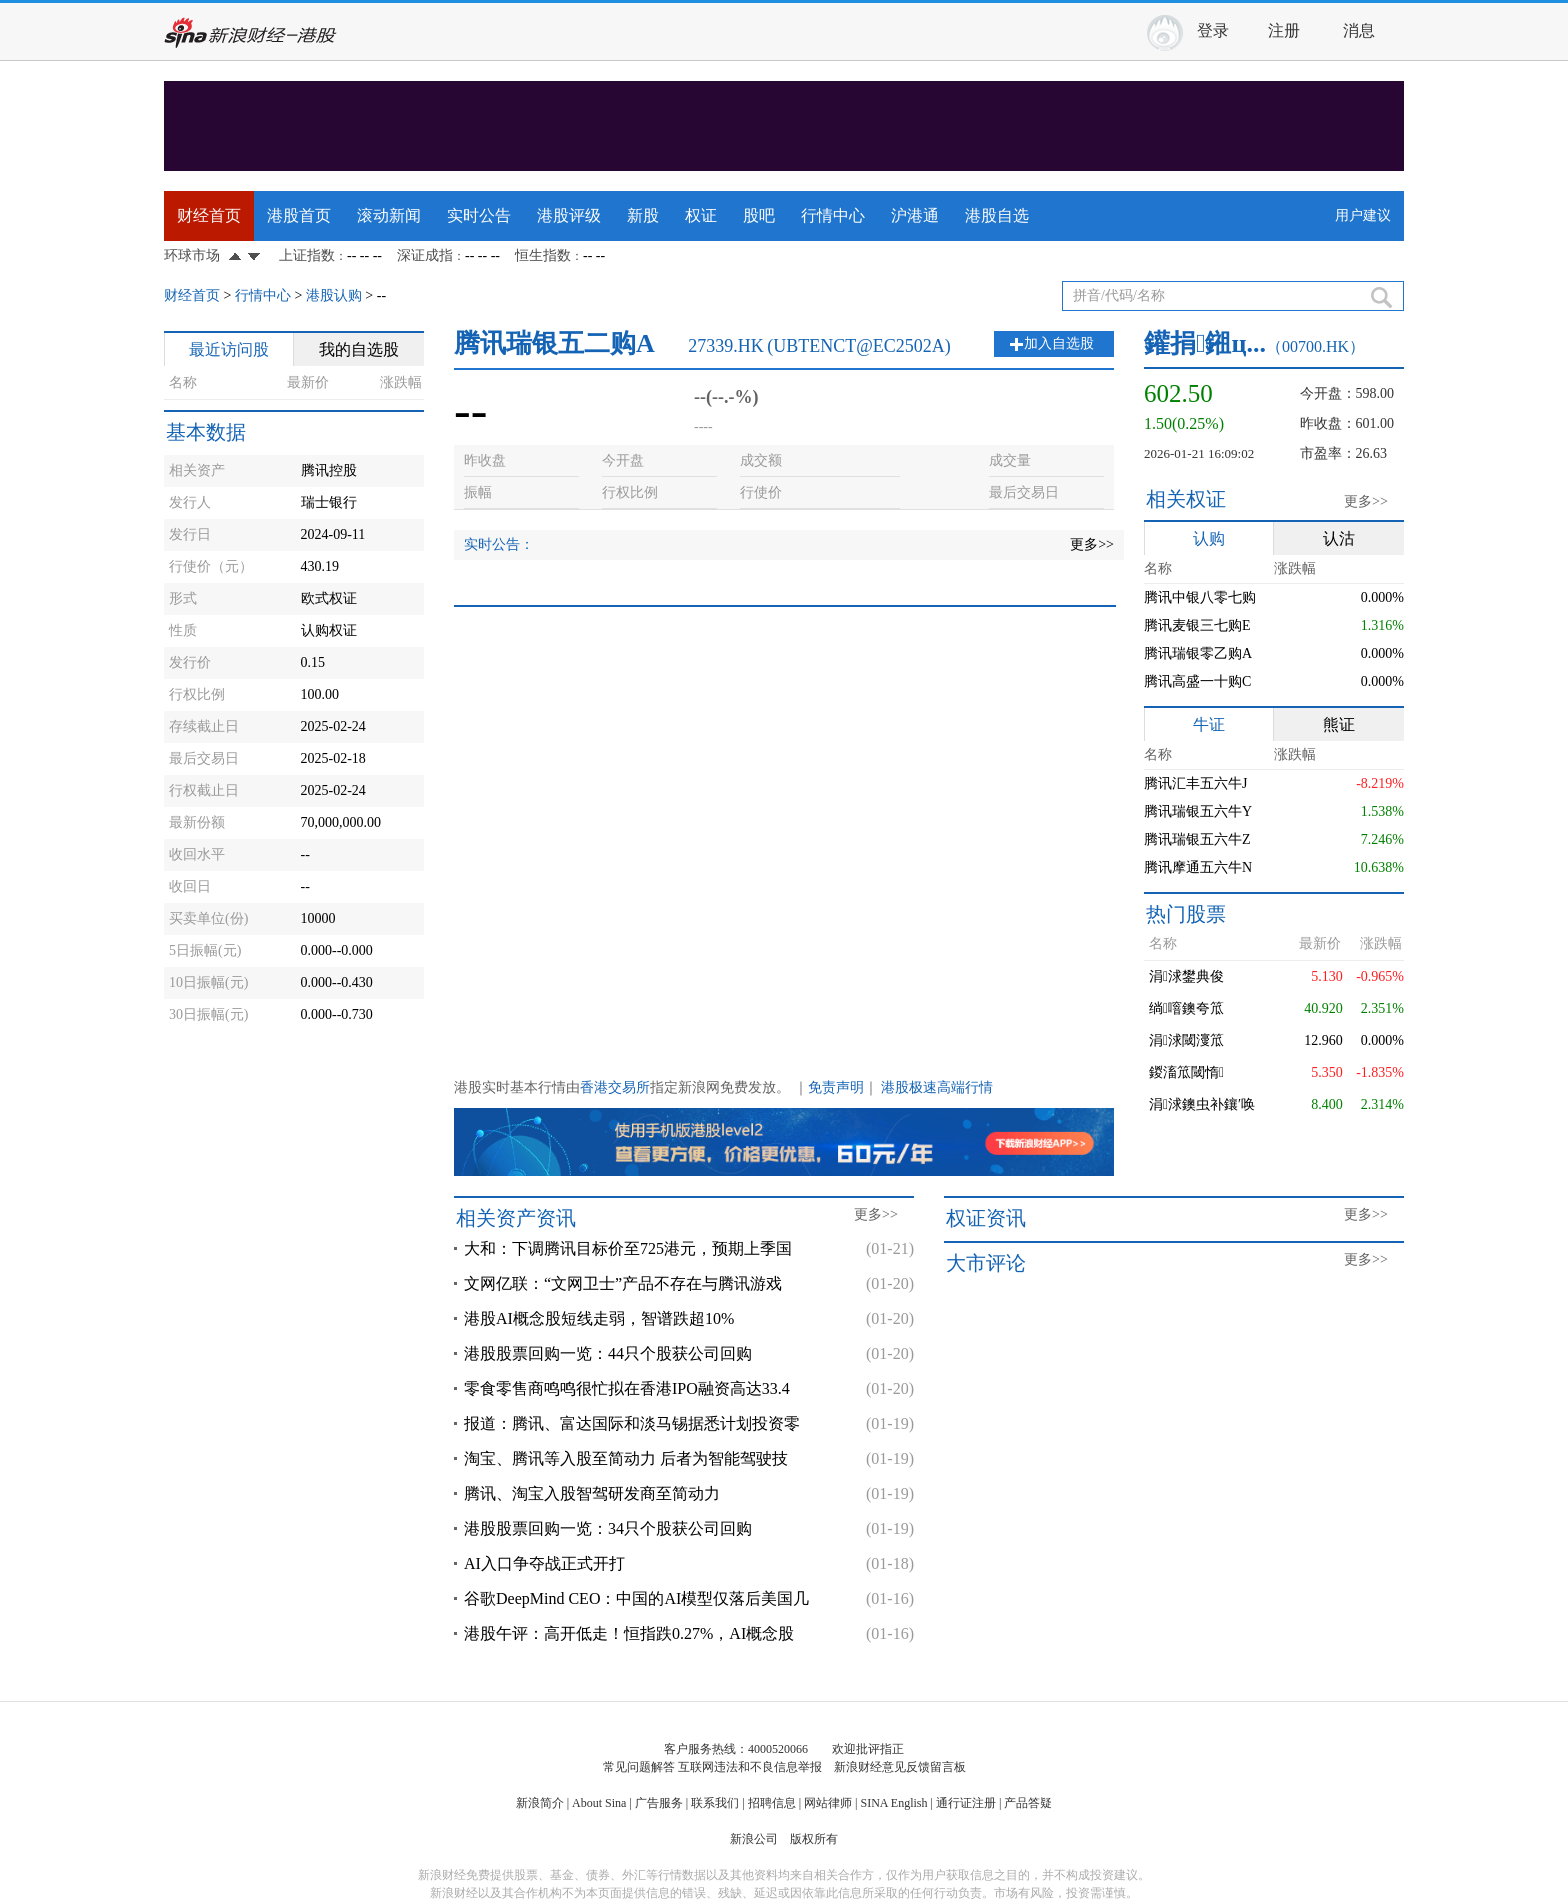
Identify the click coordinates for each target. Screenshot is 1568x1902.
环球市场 (192, 255)
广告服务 (659, 1803)
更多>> (1092, 544)
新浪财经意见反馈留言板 (900, 1767)
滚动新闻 (389, 215)
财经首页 (209, 215)
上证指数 (307, 255)
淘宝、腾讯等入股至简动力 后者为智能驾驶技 (626, 1458)
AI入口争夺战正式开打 (544, 1563)
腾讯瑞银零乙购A (1198, 653)
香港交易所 (615, 1087)
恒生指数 (543, 255)
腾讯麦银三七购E (1197, 625)
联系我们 (715, 1803)
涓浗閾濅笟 (1186, 1040)
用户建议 (1363, 215)
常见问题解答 (639, 1767)
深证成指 (425, 255)
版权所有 (814, 1839)
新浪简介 (540, 1803)
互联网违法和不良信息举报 (750, 1767)
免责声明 (836, 1087)
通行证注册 (966, 1803)
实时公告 (479, 215)
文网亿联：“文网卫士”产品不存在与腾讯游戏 (623, 1283)
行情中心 (833, 215)
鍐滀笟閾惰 (1186, 1072)
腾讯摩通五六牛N (1198, 867)
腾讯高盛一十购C (1197, 681)
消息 (1359, 30)
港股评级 (569, 215)
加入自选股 (1059, 343)
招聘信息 (772, 1803)
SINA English (893, 1803)
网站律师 (828, 1803)
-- (381, 295)
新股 (643, 215)
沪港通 (915, 215)
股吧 (759, 215)
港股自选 (997, 215)
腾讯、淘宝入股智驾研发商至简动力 (592, 1493)
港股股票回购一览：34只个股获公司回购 (608, 1528)
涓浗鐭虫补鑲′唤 (1202, 1104)
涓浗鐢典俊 (1186, 976)
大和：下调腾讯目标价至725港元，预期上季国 (628, 1248)
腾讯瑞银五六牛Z (1197, 839)
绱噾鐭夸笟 (1186, 1008)
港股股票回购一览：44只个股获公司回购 (608, 1353)
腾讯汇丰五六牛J (1195, 783)
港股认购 (334, 295)
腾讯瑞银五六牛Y (1198, 811)
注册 (1284, 30)
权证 (701, 215)
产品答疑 (1028, 1803)
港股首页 (299, 215)
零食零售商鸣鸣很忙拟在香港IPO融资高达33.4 (627, 1388)
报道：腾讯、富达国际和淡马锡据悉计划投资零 (632, 1423)
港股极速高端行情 (937, 1087)
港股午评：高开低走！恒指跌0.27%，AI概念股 (629, 1633)
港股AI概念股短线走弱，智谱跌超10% (599, 1318)
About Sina (599, 1803)
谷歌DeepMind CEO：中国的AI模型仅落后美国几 (636, 1598)
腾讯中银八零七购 (1200, 597)
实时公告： (499, 544)
